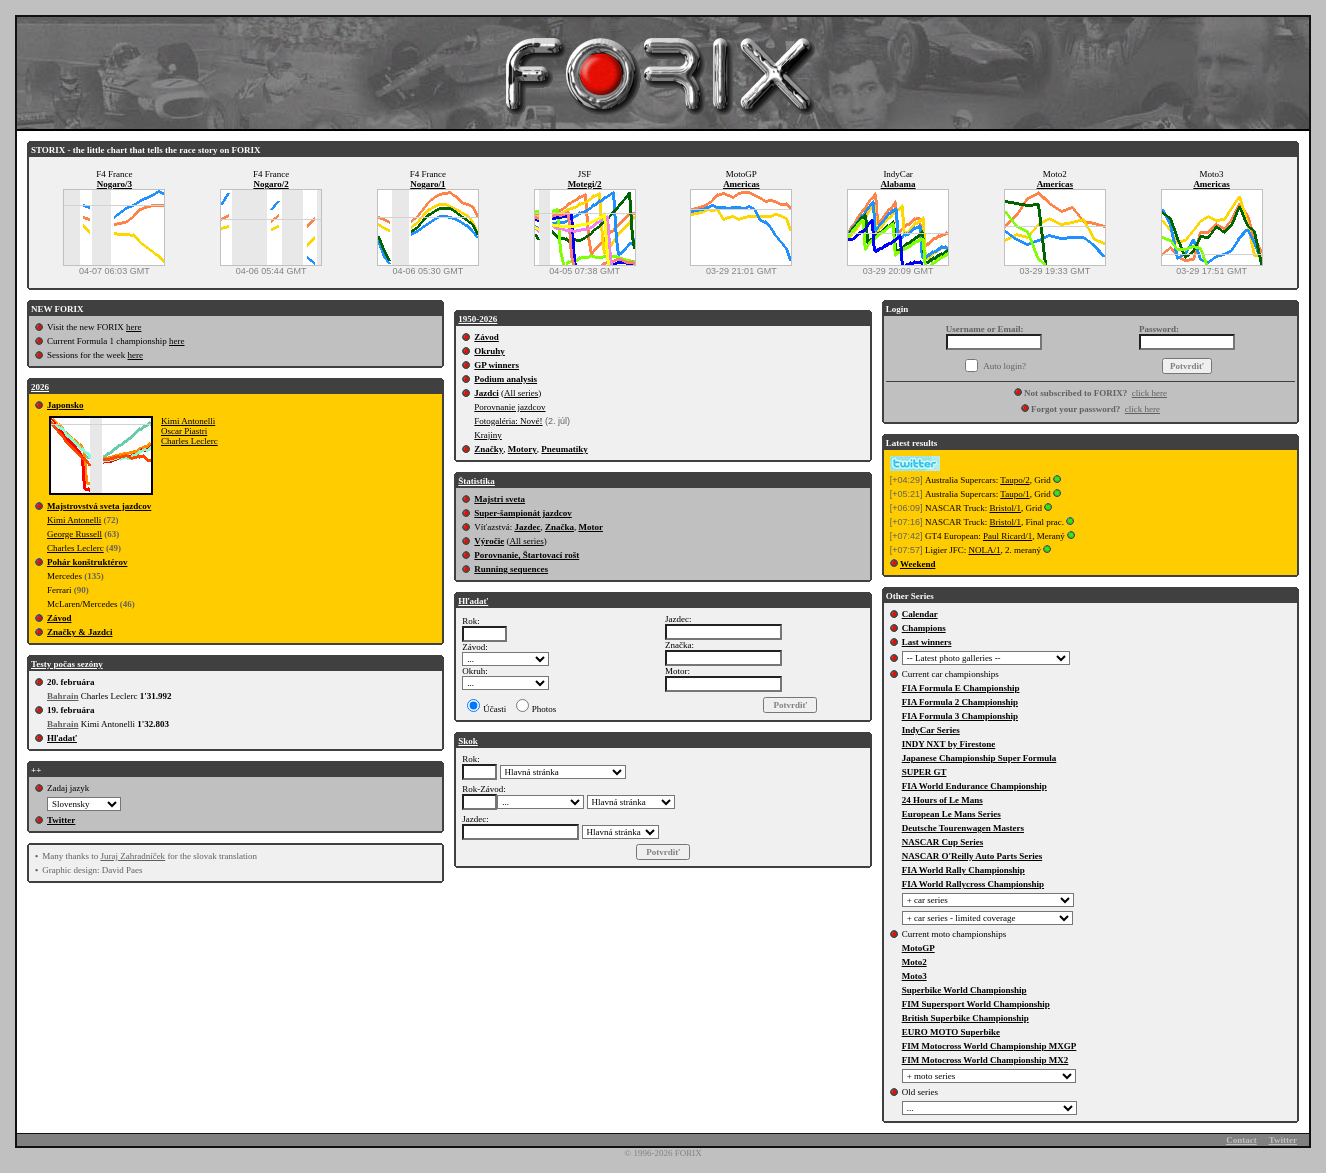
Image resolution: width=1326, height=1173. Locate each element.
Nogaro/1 (427, 184)
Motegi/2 (585, 184)
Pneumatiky (564, 449)
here (134, 327)
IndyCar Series (931, 730)
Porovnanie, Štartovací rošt (526, 555)
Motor (590, 527)
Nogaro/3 (114, 184)
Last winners (927, 642)
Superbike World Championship (964, 990)
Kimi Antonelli (188, 421)
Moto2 (914, 962)
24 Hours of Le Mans (942, 800)
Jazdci (486, 393)
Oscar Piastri (184, 431)
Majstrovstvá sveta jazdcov (99, 506)
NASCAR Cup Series (943, 842)
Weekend (918, 564)
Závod (59, 618)
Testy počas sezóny (67, 664)
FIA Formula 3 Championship (960, 716)
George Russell (74, 534)
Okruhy (489, 351)
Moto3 (914, 976)
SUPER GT (924, 772)
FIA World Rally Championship (963, 870)
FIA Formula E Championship (961, 688)
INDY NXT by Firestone (949, 744)
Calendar (920, 614)
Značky (488, 449)
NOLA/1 (984, 550)
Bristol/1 (1005, 508)
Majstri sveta (499, 499)
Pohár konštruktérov (87, 562)
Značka (559, 527)
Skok (468, 741)
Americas (741, 184)
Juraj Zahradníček (132, 856)
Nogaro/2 (270, 184)
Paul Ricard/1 (1007, 536)
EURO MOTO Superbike (951, 1032)
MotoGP (918, 948)
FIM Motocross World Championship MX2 (985, 1060)
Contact (1241, 1140)
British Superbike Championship (965, 1018)
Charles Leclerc (189, 441)
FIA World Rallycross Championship (973, 884)
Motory (522, 449)
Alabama (898, 184)
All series (521, 393)
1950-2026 (477, 319)
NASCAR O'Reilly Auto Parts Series (972, 856)
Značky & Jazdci (80, 632)
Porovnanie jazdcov (509, 407)
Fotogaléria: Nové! (508, 421)
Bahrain (63, 696)
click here (1149, 393)
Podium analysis (505, 379)
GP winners (496, 365)
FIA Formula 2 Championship (960, 702)
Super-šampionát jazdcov (522, 513)
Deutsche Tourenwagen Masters (963, 828)
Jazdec (527, 527)
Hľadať (62, 738)
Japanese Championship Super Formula (979, 758)
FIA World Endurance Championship (974, 786)
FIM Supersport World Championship (976, 1004)
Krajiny (488, 435)
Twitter (61, 820)
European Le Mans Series (951, 814)
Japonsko (65, 405)
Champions (924, 628)
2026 (40, 387)
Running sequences (511, 569)
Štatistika (476, 481)
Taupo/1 (1014, 494)
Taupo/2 (1014, 480)
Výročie (489, 541)
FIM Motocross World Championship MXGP (989, 1046)
